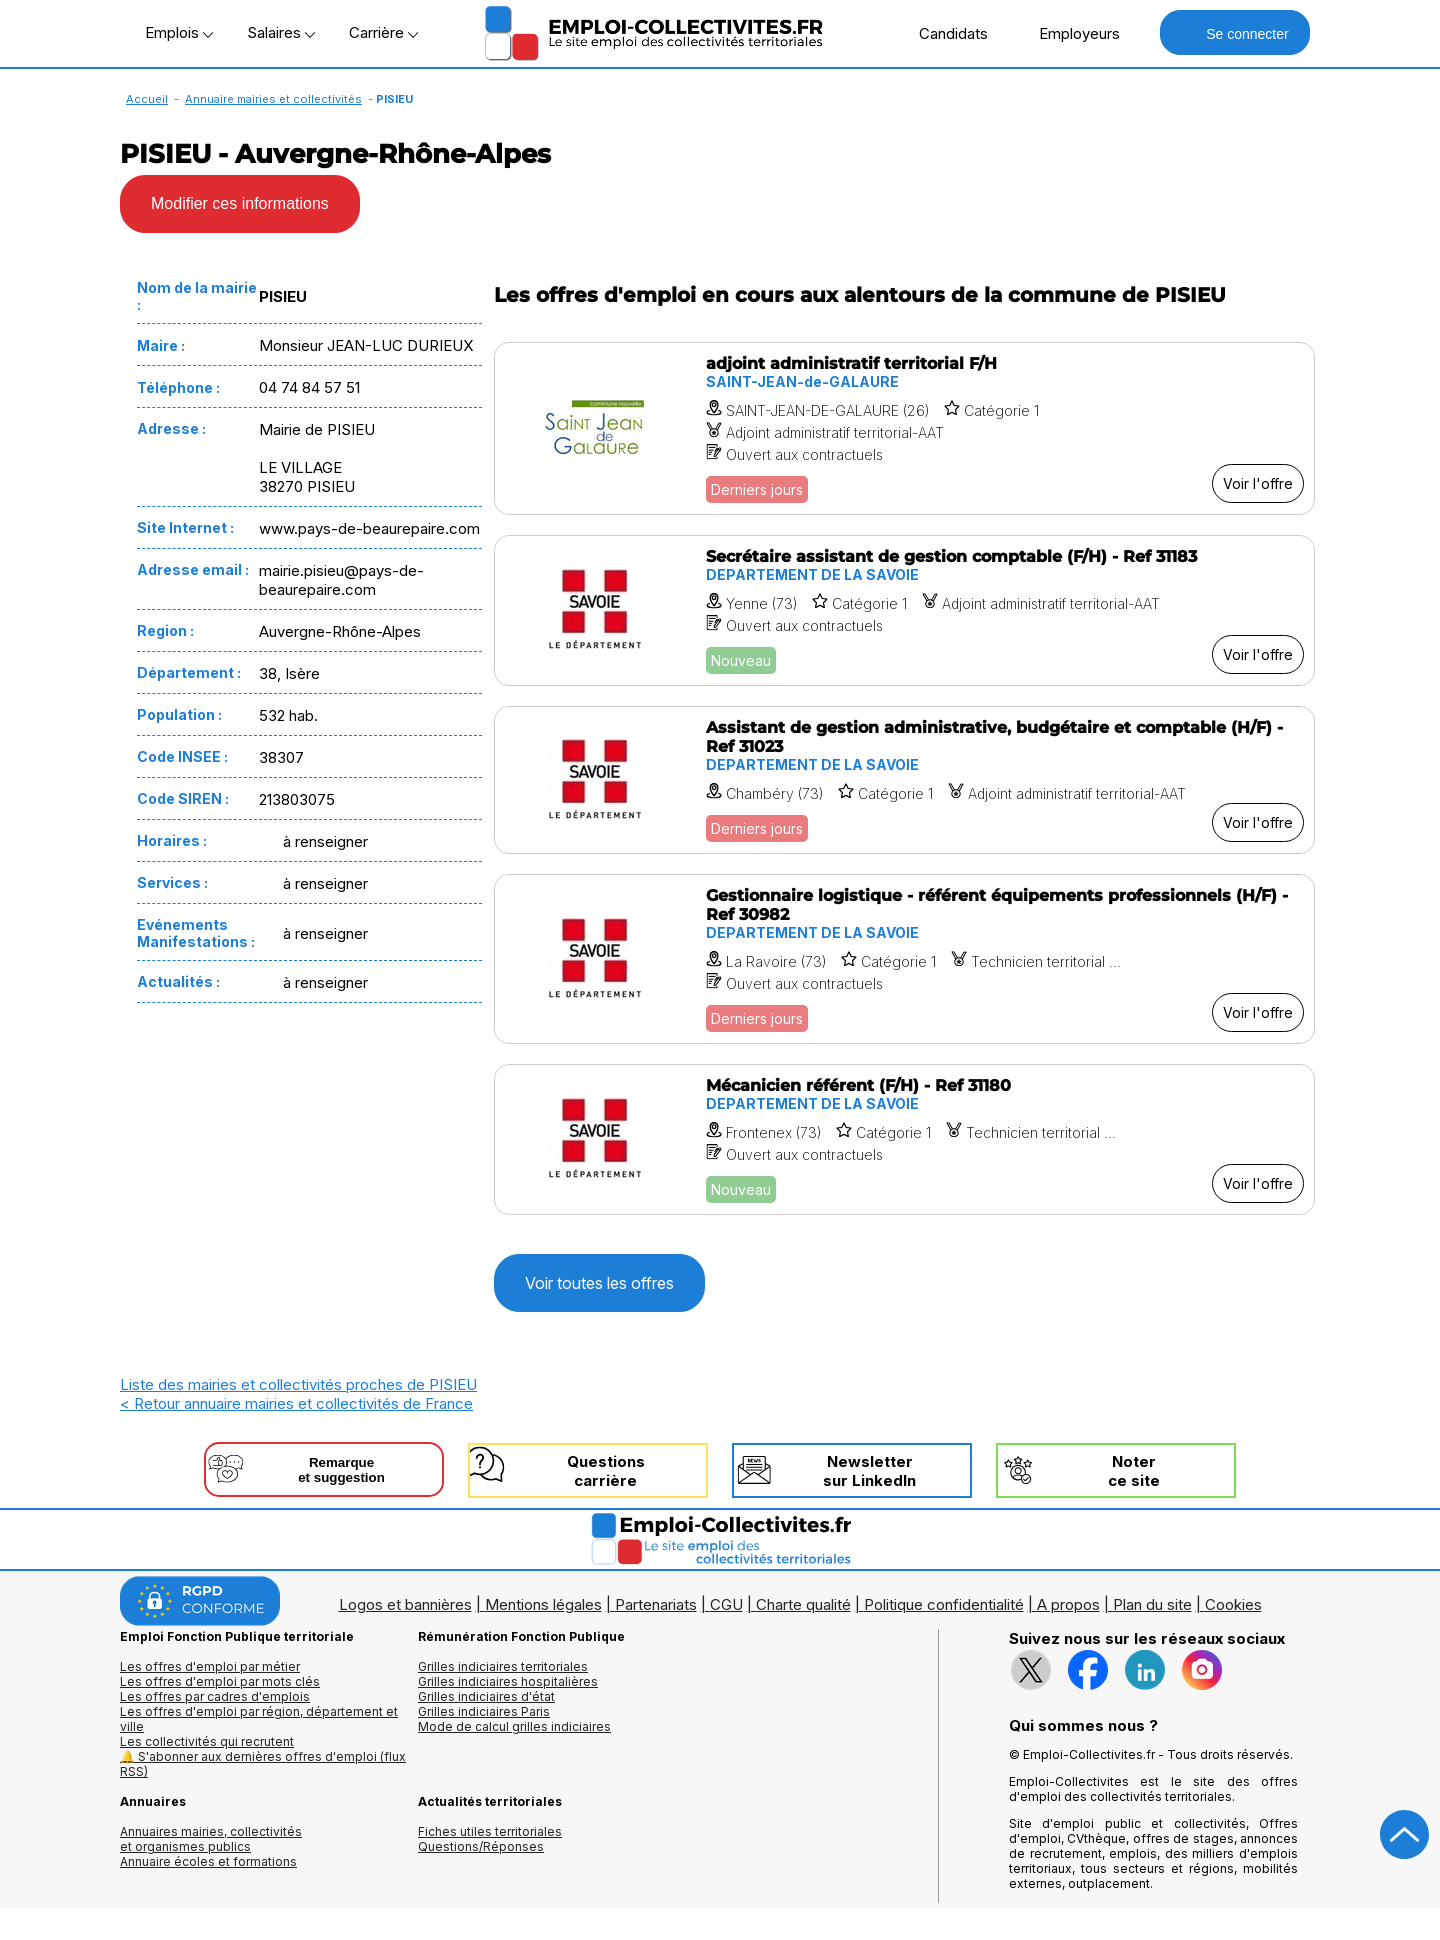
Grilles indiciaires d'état (486, 1696)
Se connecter (1234, 32)
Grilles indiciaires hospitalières (508, 1681)
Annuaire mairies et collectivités (273, 99)
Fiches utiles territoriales (490, 1831)
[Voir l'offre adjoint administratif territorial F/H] (904, 428)
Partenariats (656, 1604)
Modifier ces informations (240, 203)
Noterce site (1134, 1471)
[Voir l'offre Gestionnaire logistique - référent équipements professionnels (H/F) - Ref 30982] (904, 959)
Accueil (147, 99)
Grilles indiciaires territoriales (503, 1666)
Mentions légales (543, 1604)
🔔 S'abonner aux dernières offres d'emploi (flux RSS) (263, 1764)
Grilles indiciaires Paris (484, 1711)
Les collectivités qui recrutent (207, 1741)
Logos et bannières (405, 1604)
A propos (1068, 1604)
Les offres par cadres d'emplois (215, 1696)
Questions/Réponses (481, 1846)
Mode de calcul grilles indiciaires (514, 1726)
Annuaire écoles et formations (208, 1861)
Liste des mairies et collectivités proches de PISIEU (298, 1384)
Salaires (281, 32)
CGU (726, 1604)
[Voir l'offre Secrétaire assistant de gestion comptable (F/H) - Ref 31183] (904, 610)
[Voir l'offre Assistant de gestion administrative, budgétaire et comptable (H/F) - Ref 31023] (904, 780)
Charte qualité (803, 1604)
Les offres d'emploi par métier (210, 1666)
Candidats (943, 33)
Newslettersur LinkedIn (869, 1471)
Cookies (1233, 1604)
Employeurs (1069, 33)
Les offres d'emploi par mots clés (220, 1681)
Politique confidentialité (944, 1604)
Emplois (179, 32)
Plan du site (1152, 1604)
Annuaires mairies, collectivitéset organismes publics (211, 1839)
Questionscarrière (606, 1471)
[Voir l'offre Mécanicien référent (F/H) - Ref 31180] (904, 1139)
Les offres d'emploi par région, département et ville (259, 1719)
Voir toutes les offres (599, 1283)
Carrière (383, 32)
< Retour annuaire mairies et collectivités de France (296, 1403)
